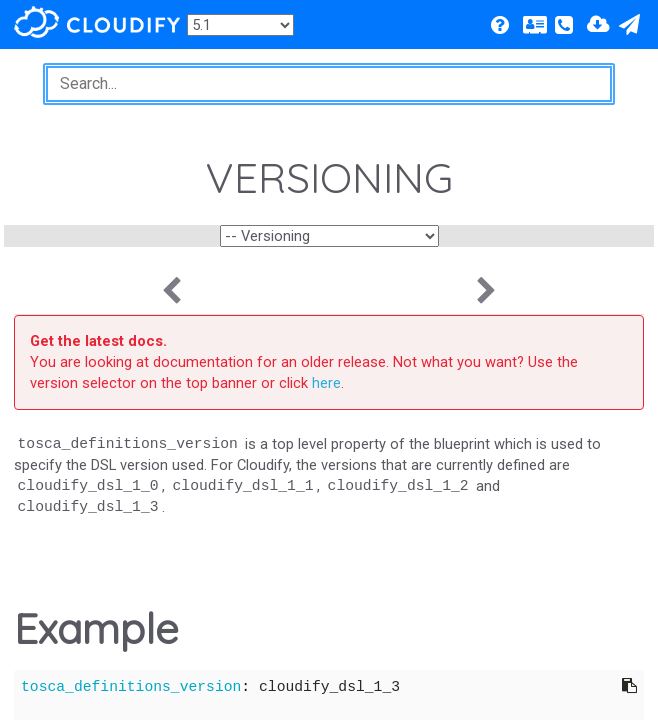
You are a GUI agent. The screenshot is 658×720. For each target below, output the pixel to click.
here (326, 383)
